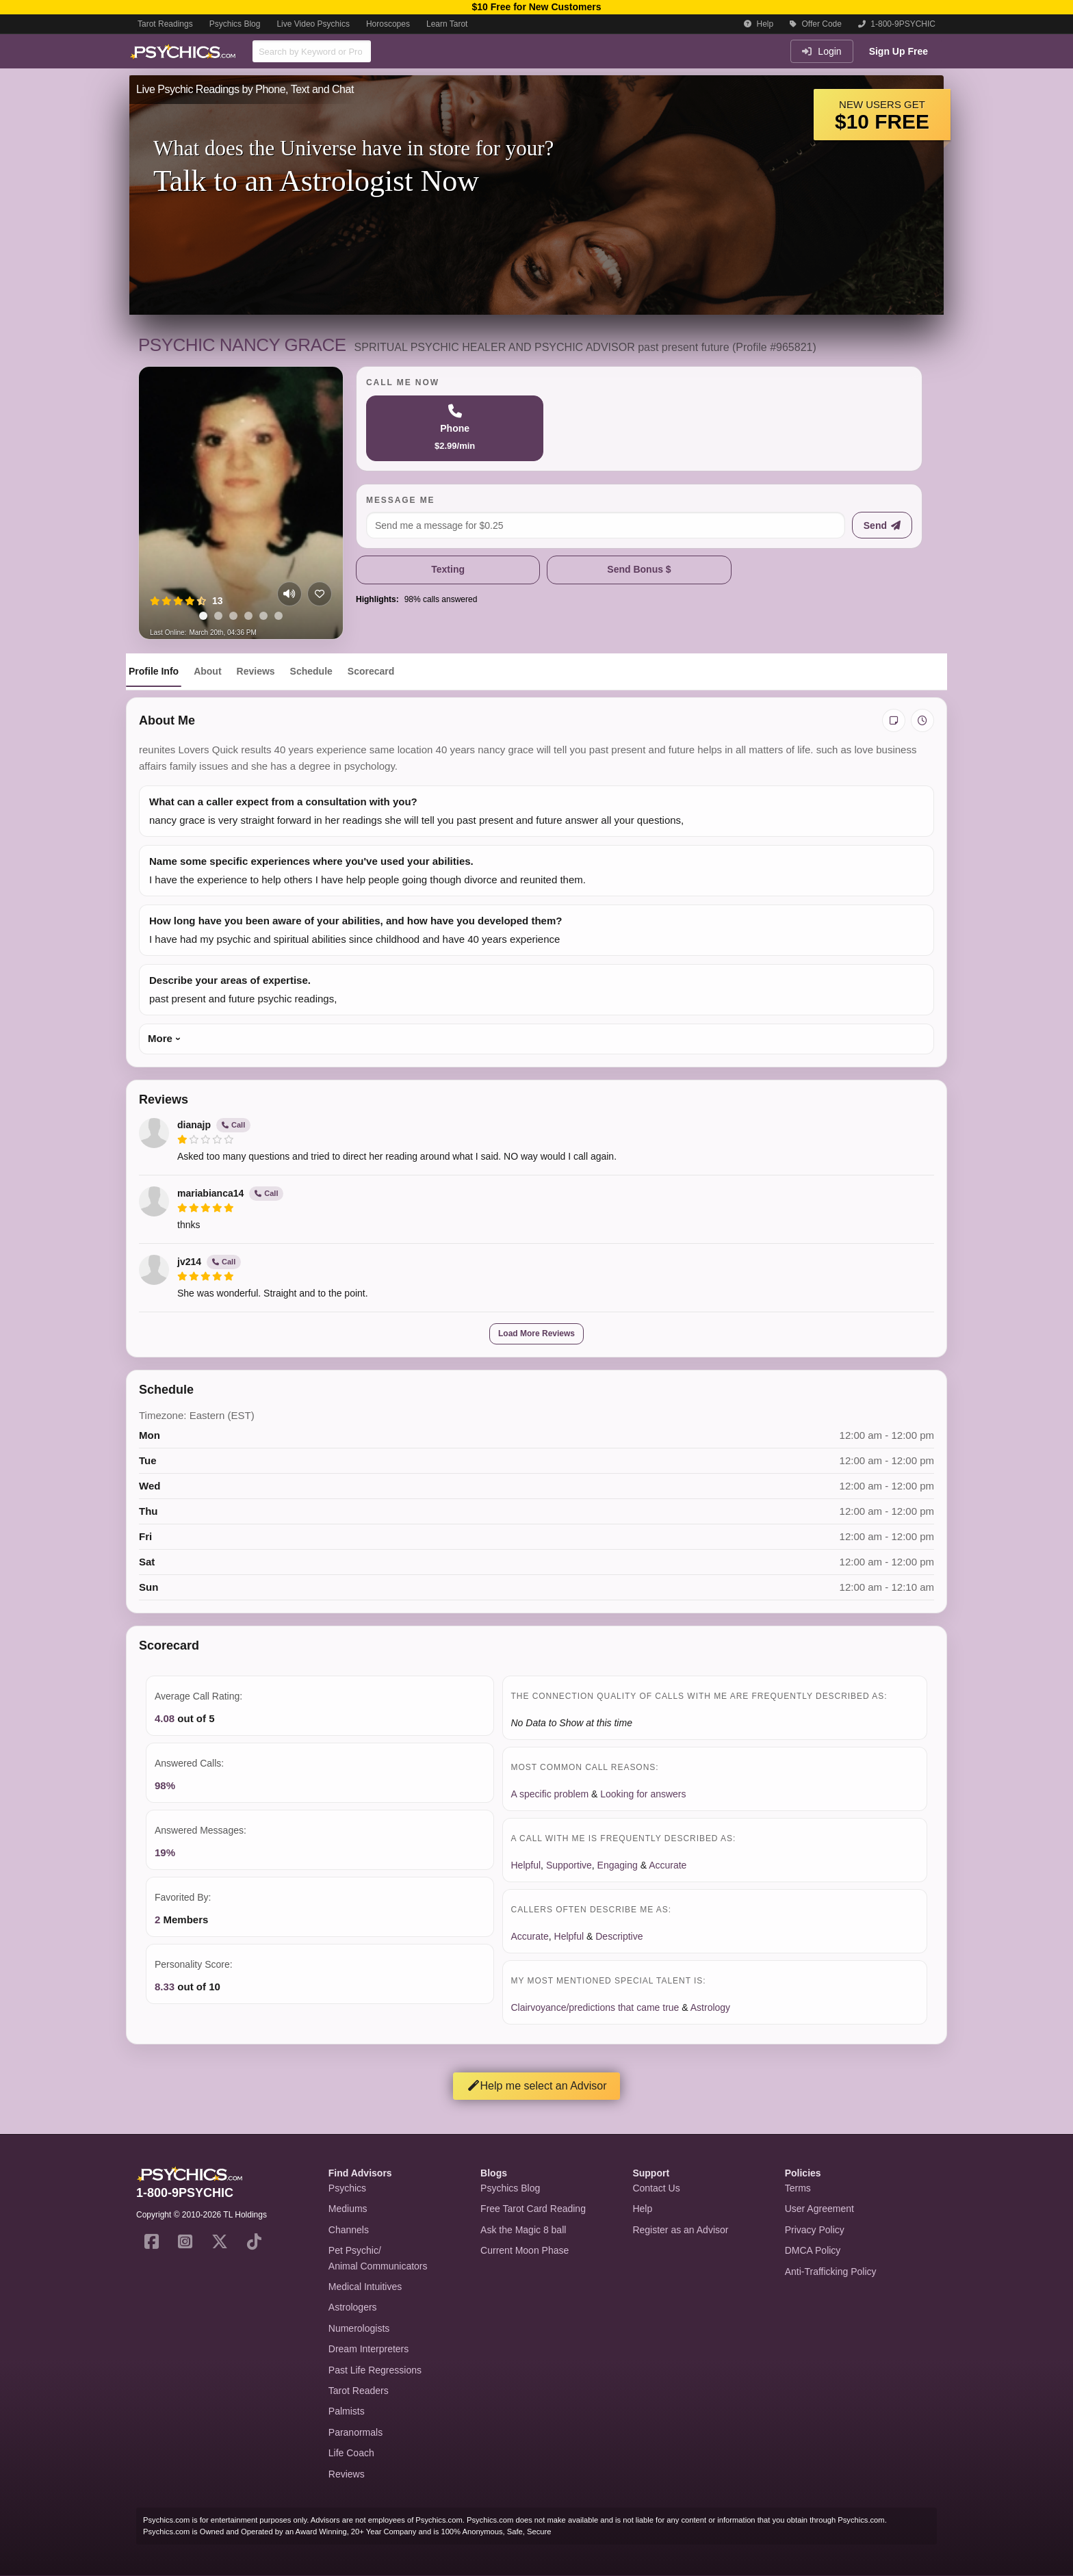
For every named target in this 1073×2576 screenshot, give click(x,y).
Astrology (710, 2007)
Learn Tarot (447, 24)
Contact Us (656, 2188)
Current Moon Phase (524, 2250)
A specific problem (550, 1793)
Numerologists (358, 2328)
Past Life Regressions (375, 2370)
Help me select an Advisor (537, 2086)
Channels (348, 2229)
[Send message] (882, 525)
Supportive (569, 1865)
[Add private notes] (893, 720)
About (207, 671)
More (160, 1038)
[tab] (203, 616)
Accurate (667, 1865)
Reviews (256, 671)
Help (758, 24)
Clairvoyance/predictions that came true (595, 2007)
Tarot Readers (358, 2390)
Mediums (347, 2208)
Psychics (347, 2188)
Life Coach (351, 2452)
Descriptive (619, 1936)
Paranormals (355, 2432)
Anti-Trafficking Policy (831, 2271)
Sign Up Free (898, 51)
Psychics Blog (235, 24)
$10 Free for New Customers (536, 6)
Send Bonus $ (639, 569)
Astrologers (352, 2307)
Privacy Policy (814, 2229)
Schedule (311, 671)
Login (821, 51)
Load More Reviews (536, 1333)
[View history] (922, 720)
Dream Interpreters (368, 2348)
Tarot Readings (165, 24)
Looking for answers (643, 1793)
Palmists (346, 2411)
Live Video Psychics (313, 24)
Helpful (526, 1865)
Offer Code (816, 24)
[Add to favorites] (319, 594)
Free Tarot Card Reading (533, 2208)
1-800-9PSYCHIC (896, 24)
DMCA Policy (813, 2250)
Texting (448, 569)
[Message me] (605, 525)
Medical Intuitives (365, 2286)
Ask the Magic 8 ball (523, 2229)
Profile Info (154, 671)
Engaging (617, 1865)
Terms (798, 2188)
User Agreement (819, 2208)
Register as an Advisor (680, 2229)
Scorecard (371, 671)
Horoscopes (388, 24)
